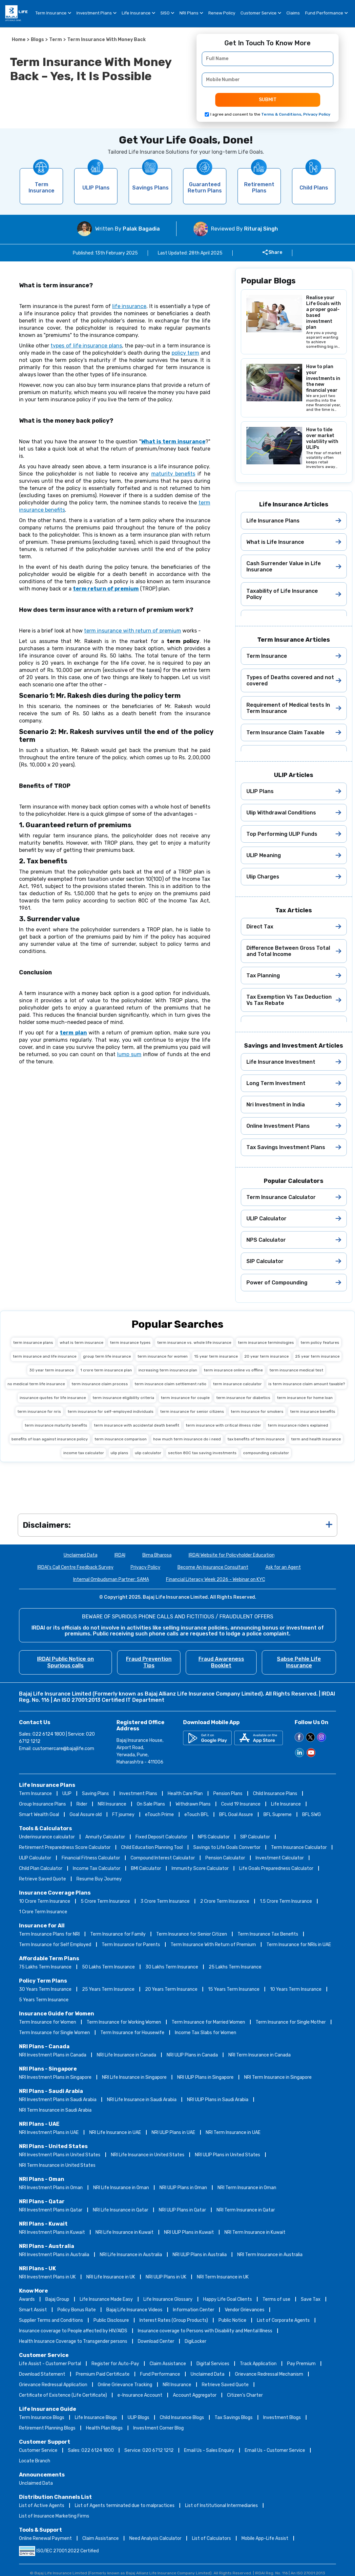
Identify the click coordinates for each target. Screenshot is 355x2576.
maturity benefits (173, 474)
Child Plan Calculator (40, 1868)
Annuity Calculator (105, 1837)
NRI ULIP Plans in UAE (173, 2132)
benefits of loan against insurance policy (49, 1439)
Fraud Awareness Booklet (221, 1662)
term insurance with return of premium (132, 631)
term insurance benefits (312, 1411)
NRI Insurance (112, 1804)
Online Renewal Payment (45, 2538)
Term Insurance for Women (47, 2022)
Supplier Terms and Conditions (51, 2320)
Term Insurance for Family (118, 1934)
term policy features (320, 1342)
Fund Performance (326, 14)
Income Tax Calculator (96, 1868)
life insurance (129, 306)
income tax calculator (83, 1453)
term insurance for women (162, 1356)
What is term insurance (173, 441)
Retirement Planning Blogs (47, 2428)
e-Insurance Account (139, 2395)
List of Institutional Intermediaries (221, 2505)
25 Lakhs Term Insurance (235, 1967)
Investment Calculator (280, 1858)
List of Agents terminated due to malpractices (125, 2505)
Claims (293, 13)
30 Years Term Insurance (45, 1989)
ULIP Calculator (35, 1858)
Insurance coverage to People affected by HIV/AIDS (73, 2331)
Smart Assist (33, 2310)
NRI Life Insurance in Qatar (120, 2210)
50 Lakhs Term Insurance (108, 1967)
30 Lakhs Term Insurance (171, 1967)
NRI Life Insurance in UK (110, 2277)
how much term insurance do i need (187, 1439)
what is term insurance (81, 1342)
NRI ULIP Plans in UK (166, 2277)
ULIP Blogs (138, 2417)
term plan (73, 1033)
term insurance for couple (185, 1397)
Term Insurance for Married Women (208, 2022)
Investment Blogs (282, 2417)
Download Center (156, 2341)
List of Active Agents (41, 2505)
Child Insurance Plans (275, 1793)
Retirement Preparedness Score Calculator (65, 1847)
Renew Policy (221, 13)
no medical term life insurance (36, 1384)
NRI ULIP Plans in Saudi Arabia (217, 2099)
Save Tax (311, 2299)
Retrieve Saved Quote (42, 1879)
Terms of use (276, 2299)
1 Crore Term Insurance (43, 1912)
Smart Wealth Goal (39, 1814)
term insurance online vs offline (233, 1370)
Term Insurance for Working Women (124, 2022)
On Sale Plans (151, 1804)
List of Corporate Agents (283, 2320)
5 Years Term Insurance (44, 2000)
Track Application (258, 2363)
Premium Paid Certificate (103, 2374)
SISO (167, 14)
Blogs (37, 39)
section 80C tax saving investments (202, 1453)
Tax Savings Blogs (234, 2417)
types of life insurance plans (86, 346)
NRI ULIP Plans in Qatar (182, 2210)
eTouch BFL (196, 1814)
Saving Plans (95, 1793)
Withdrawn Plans (193, 1804)
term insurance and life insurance (44, 1356)
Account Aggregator (195, 2395)
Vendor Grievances (244, 2310)
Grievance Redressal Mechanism (269, 2374)
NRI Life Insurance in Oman (121, 2187)
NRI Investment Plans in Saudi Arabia (57, 2099)
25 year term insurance (317, 1356)
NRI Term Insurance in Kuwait (254, 2232)
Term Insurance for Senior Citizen (191, 1934)
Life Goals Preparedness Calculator (276, 1868)
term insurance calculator (237, 1384)
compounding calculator (266, 1453)
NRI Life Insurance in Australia (131, 2254)
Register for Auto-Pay (115, 2363)
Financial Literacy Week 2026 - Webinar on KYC (215, 1579)
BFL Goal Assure (236, 1814)
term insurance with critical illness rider (223, 1425)
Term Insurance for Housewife (132, 2032)
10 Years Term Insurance (296, 1989)
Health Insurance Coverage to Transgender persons (73, 2341)
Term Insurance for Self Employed (55, 1944)
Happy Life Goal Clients (227, 2299)
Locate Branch (34, 2461)
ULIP (67, 1793)
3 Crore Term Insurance (165, 1901)
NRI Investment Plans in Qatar (50, 2210)
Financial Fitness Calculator (91, 1858)
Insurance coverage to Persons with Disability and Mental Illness (205, 2331)
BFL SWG (311, 1814)
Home (19, 39)
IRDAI (120, 1555)
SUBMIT (268, 99)
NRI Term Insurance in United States (57, 2165)
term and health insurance (316, 1439)
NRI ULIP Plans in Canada (192, 2055)
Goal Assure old (86, 1814)
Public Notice (232, 2320)
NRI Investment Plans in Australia (54, 2254)
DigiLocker (195, 2341)
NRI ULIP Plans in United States (227, 2155)
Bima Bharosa (157, 1555)
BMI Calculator (146, 1868)
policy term (185, 353)
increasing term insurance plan (167, 1370)
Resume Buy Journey (99, 1879)
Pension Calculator (225, 1858)
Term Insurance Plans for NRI (49, 1934)
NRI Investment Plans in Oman (51, 2187)
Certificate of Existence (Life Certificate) (63, 2395)
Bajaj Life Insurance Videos (134, 2310)
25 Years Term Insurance (108, 1989)
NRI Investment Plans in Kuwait (52, 2232)
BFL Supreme (277, 1814)
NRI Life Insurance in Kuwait (124, 2232)
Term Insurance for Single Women (54, 2032)
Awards (27, 2299)
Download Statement (42, 2374)
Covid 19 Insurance (241, 1804)
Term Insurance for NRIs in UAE (298, 1944)
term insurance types (130, 1342)
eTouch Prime (159, 1814)
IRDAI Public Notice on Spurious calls (65, 1662)
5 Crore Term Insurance (105, 1901)
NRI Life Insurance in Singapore (134, 2077)
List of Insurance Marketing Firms (54, 2516)
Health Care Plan (185, 1793)
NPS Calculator (214, 1837)
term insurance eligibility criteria (123, 1397)
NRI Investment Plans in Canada (52, 2055)
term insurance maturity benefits (56, 1425)
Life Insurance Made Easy (106, 2299)
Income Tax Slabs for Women (205, 2032)
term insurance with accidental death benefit (136, 1425)
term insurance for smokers (257, 1411)
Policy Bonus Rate (76, 2310)
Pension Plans (227, 1793)
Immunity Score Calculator (200, 1868)
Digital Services (213, 2363)
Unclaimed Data (80, 1555)
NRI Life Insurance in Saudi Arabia (142, 2099)
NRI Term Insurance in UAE (233, 2132)
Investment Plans (96, 14)
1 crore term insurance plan (106, 1370)
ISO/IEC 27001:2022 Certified (59, 2551)
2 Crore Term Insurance (224, 1901)
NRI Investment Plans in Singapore (55, 2077)
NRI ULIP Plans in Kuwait (189, 2232)
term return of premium (106, 589)
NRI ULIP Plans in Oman (183, 2187)
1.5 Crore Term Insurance (286, 1901)
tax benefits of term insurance (255, 1439)
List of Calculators (211, 2538)
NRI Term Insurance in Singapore (278, 2077)
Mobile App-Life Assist (264, 2538)
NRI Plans (191, 14)
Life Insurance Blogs (96, 2417)
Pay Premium (301, 2363)
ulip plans (119, 1453)
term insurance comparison (120, 1439)
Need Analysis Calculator (155, 2538)
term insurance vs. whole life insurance (194, 1342)
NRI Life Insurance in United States (147, 2155)
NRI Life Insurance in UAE (115, 2132)
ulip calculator (148, 1453)
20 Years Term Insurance (171, 1989)
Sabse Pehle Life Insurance (299, 1662)
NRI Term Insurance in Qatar (246, 2210)
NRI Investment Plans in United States (59, 2155)
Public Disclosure (111, 2320)
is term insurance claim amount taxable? (306, 1384)
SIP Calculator (255, 1837)
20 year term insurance (266, 1356)
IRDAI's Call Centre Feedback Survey (75, 1567)
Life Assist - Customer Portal (50, 2363)
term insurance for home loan (305, 1397)
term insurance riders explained (298, 1425)
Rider (81, 1804)
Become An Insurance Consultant (213, 1567)
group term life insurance (107, 1356)
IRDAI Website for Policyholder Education (232, 1555)
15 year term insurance (216, 1356)
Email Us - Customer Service (275, 2450)
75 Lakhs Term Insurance (45, 1967)
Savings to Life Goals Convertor (227, 1847)
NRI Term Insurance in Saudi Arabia (55, 2110)
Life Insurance (138, 14)
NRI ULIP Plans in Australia (200, 2254)
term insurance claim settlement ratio (170, 1384)
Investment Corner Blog (158, 2428)
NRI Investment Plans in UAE (49, 2132)
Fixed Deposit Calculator (161, 1837)
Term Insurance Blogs (41, 2417)
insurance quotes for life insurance (53, 1397)
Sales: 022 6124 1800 (91, 2450)
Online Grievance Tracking (125, 2384)
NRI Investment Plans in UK (47, 2277)
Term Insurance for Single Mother (291, 2022)
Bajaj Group (57, 2299)
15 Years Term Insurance (234, 1989)
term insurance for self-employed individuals (111, 1411)
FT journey (123, 1814)
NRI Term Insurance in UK (223, 2277)
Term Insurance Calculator (299, 1847)
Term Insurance (53, 14)
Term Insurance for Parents (131, 1944)
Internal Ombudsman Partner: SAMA (111, 1579)
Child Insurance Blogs (182, 2417)
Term (55, 39)
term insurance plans (33, 1342)
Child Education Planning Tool (152, 1847)
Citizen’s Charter (245, 2395)
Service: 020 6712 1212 (149, 2450)
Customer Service (260, 14)
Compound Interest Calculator (163, 1858)
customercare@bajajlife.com (63, 1748)
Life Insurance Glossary (168, 2299)
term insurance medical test (296, 1370)
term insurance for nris (39, 1411)
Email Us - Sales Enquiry (209, 2450)
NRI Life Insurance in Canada (126, 2055)
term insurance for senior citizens (192, 1411)
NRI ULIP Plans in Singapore (205, 2077)
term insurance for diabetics (243, 1397)
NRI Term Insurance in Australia (270, 2254)
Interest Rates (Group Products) (173, 2320)
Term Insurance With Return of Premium (213, 1944)
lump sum (129, 1054)
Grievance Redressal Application (53, 2384)
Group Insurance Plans (42, 1804)
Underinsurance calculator (47, 1837)
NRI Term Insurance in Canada (259, 2055)
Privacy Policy (145, 1567)
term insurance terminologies (266, 1342)
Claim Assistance (168, 2363)
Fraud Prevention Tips (149, 1662)
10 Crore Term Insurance (44, 1901)
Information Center (193, 2310)
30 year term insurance (51, 1370)
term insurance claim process (100, 1384)
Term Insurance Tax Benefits (268, 1934)
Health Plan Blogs (104, 2428)
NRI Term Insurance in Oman (247, 2187)
